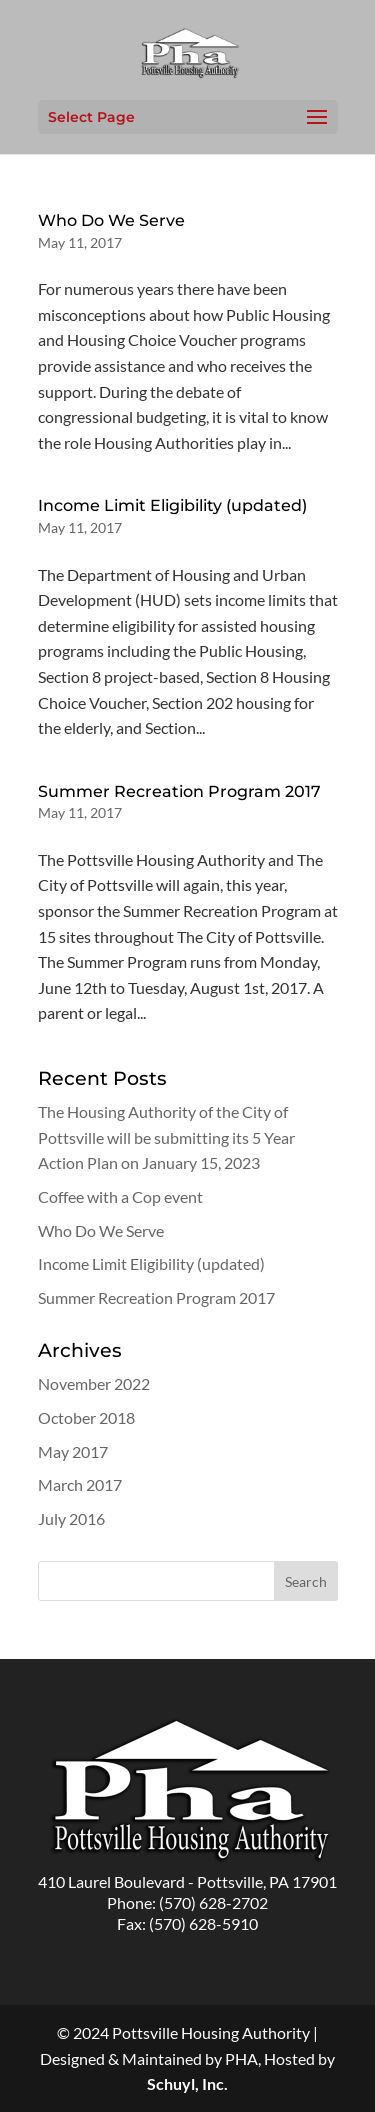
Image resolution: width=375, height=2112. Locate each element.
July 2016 (71, 1518)
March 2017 (80, 1484)
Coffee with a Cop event (120, 1196)
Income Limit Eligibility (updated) (172, 505)
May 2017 (73, 1451)
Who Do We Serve (111, 220)
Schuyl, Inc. (187, 2083)
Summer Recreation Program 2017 (179, 791)
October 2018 (86, 1417)
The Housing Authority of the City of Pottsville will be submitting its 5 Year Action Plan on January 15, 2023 (166, 1137)
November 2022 (94, 1383)
